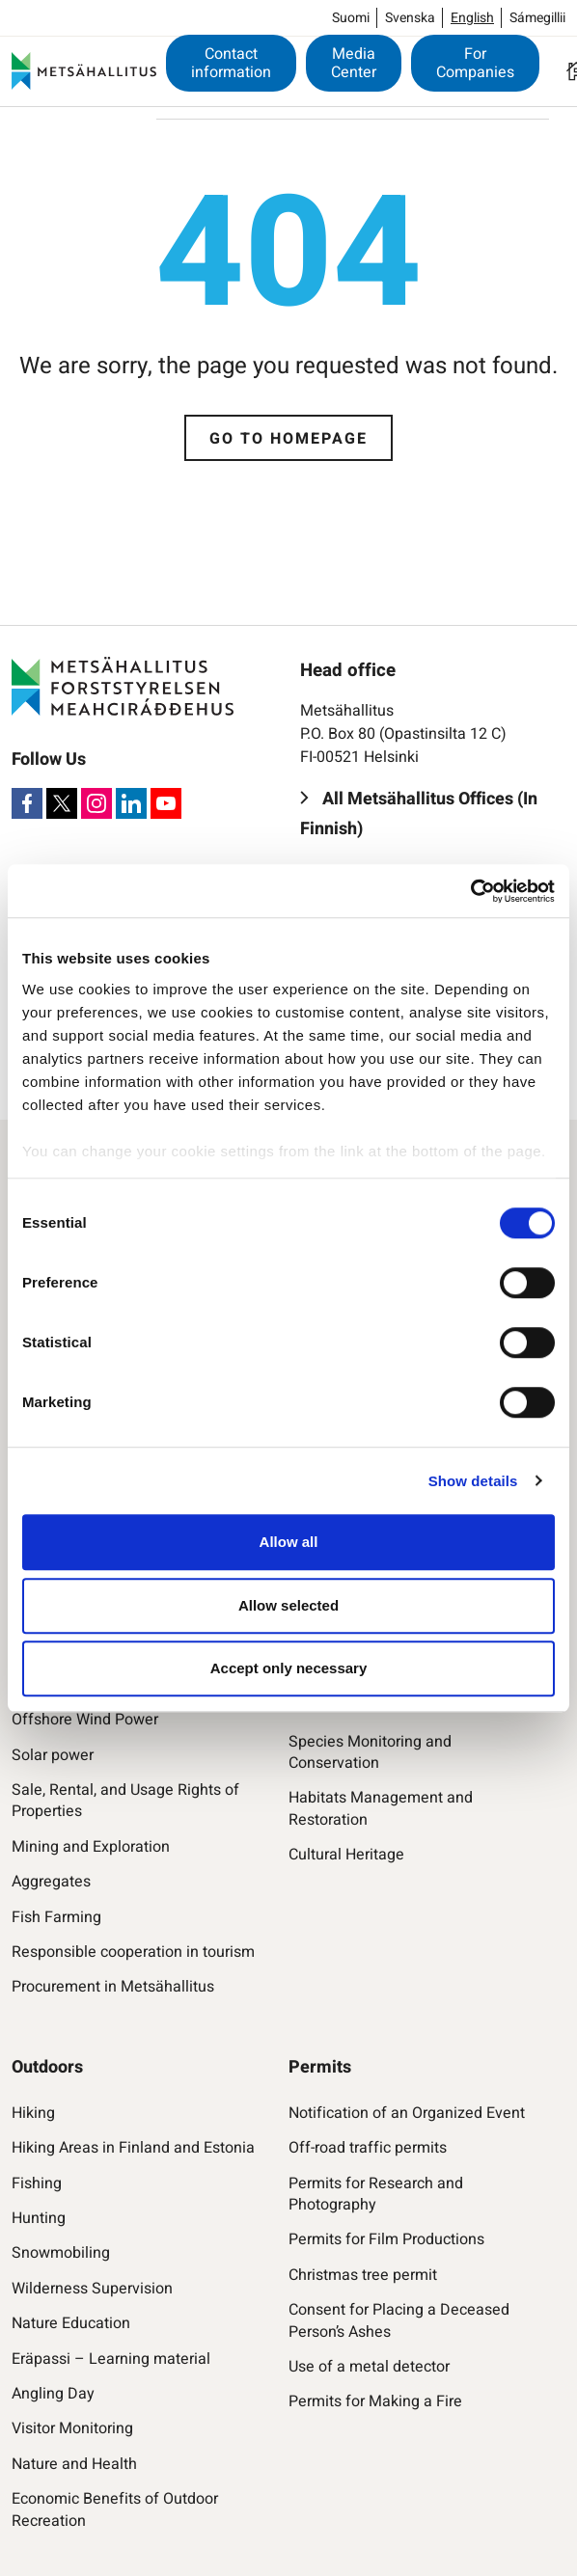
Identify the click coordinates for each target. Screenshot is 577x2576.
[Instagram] (96, 803)
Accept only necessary (289, 1668)
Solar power (53, 1755)
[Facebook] (27, 803)
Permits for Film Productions (386, 2239)
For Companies (475, 63)
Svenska (410, 18)
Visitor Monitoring (72, 2428)
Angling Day (53, 2393)
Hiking (33, 2113)
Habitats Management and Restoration (380, 1808)
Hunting (39, 2218)
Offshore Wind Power (85, 1719)
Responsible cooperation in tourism (133, 1952)
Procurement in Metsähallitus (113, 1986)
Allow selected (288, 1605)
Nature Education (71, 2323)
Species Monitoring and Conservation (370, 1753)
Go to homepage (288, 438)
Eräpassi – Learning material (111, 2359)
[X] (61, 803)
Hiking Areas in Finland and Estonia (133, 2147)
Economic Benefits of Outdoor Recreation (115, 2510)
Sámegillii (537, 18)
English (472, 18)
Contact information (231, 63)
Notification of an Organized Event (406, 2113)
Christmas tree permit (362, 2275)
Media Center (353, 63)
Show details (473, 1481)
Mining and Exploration (91, 1846)
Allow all (289, 1541)
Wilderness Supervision (92, 2288)
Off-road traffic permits (367, 2147)
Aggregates (51, 1881)
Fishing (37, 2183)
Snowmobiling (61, 2253)
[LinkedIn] (131, 803)
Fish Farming (56, 1917)
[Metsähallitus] (84, 71)
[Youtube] (166, 803)
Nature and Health (74, 2464)
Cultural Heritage (346, 1854)
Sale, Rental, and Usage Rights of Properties (125, 1801)
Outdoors (47, 2067)
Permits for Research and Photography (375, 2194)
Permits (319, 2067)
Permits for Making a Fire (375, 2401)
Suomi (351, 18)
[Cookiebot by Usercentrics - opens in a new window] (470, 891)
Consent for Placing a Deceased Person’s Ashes (398, 2321)
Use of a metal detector (369, 2366)
